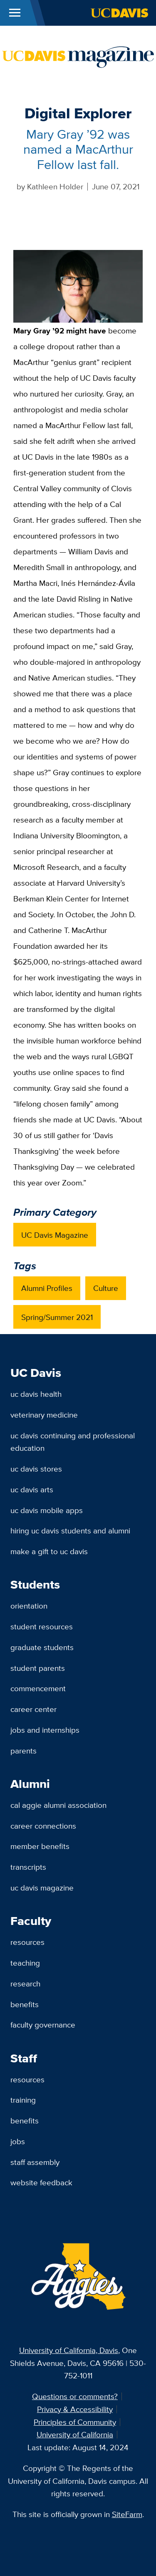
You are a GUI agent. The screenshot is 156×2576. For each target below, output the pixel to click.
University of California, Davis (68, 2350)
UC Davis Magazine (54, 1235)
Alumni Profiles (46, 1288)
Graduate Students (42, 1647)
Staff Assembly (34, 2162)
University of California (75, 2434)
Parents (23, 1750)
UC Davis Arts (31, 1489)
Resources (27, 1942)
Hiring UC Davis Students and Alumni (70, 1530)
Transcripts (28, 1867)
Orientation (28, 1605)
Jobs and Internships (44, 1730)
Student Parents (37, 1668)
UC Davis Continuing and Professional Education (72, 1442)
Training (23, 2100)
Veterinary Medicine (44, 1414)
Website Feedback (41, 2182)
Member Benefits (39, 1846)
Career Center (33, 1709)
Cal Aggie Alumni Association (58, 1805)
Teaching (25, 1963)
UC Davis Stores (36, 1468)
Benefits (24, 2004)
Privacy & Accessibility (75, 2409)
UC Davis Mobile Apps (46, 1510)
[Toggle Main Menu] (15, 13)
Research (25, 1983)
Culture (105, 1288)
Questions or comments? (75, 2396)
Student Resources (41, 1626)
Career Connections (43, 1826)
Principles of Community (75, 2422)
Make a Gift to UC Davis (49, 1551)
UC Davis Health (36, 1394)
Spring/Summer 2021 (57, 1317)
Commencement (38, 1688)
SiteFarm (127, 2514)
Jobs (17, 2141)
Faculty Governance (42, 2024)
